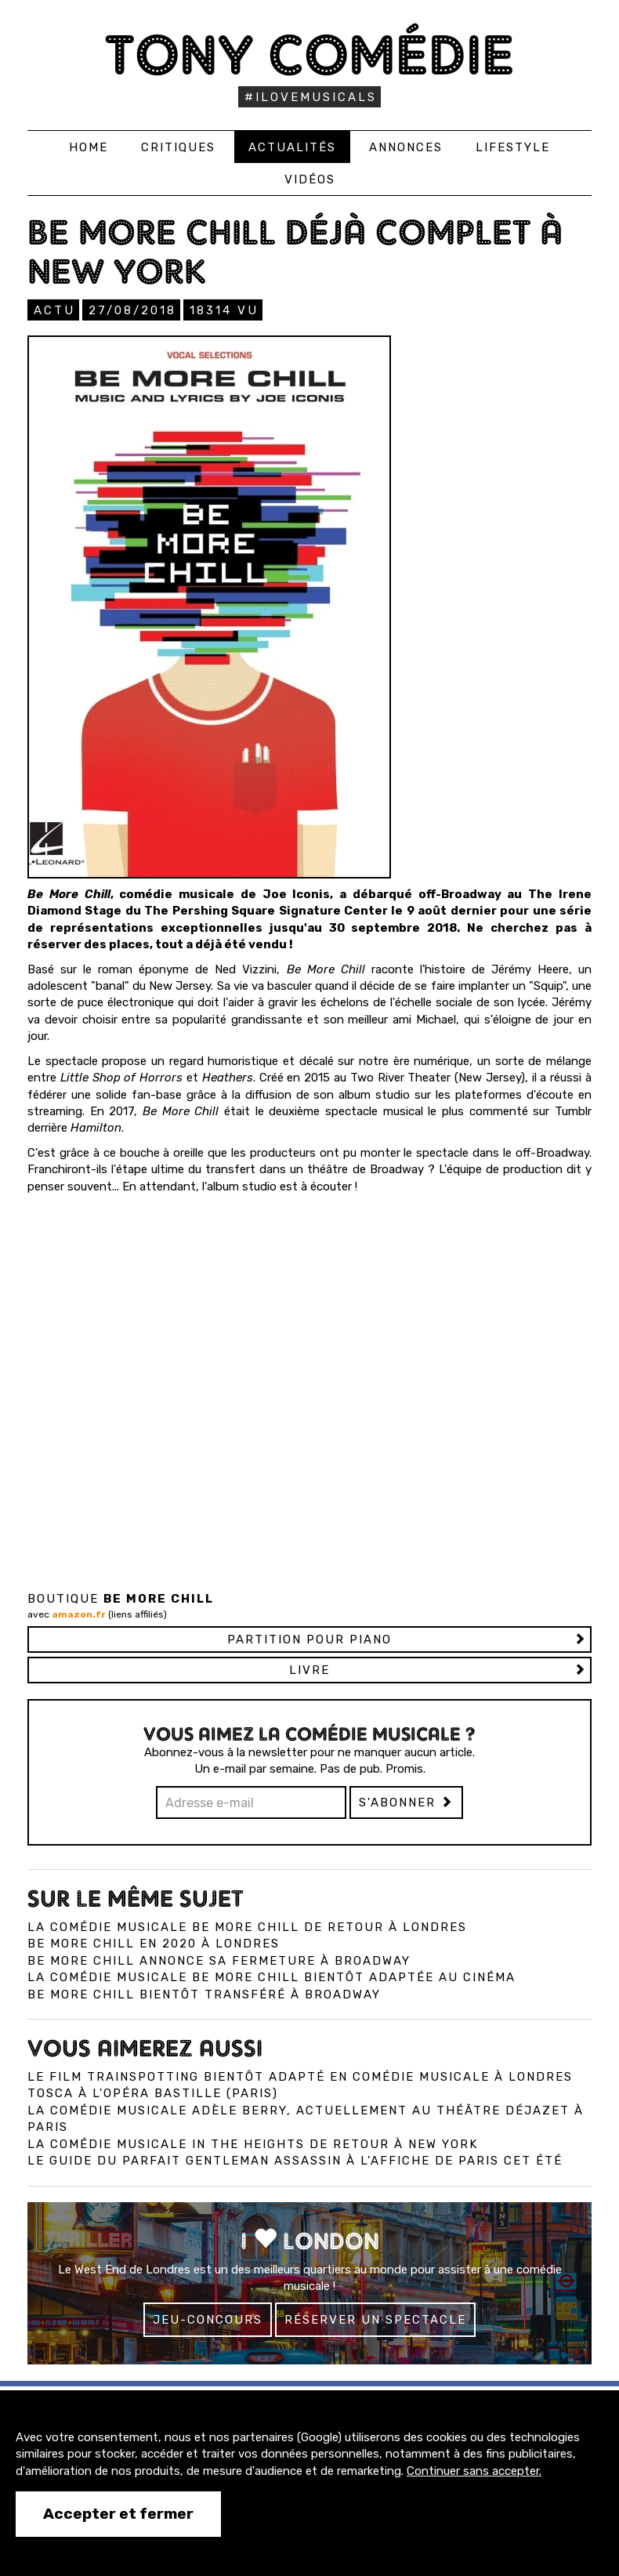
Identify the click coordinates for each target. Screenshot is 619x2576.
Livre (309, 1670)
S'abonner (406, 1802)
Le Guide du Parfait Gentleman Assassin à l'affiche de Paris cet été (295, 2161)
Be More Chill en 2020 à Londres (153, 1944)
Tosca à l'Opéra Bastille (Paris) (152, 2093)
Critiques (178, 147)
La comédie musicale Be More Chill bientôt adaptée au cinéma (271, 1977)
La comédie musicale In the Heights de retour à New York (252, 2144)
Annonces (406, 147)
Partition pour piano (309, 1639)
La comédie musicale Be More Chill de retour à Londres (247, 1927)
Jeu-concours (207, 2320)
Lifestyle (513, 147)
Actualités (292, 147)
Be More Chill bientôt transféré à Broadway (204, 1994)
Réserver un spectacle (375, 2320)
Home (88, 147)
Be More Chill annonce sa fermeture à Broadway (219, 1961)
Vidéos (309, 179)
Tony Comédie (310, 54)
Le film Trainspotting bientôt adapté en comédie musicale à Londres (300, 2077)
